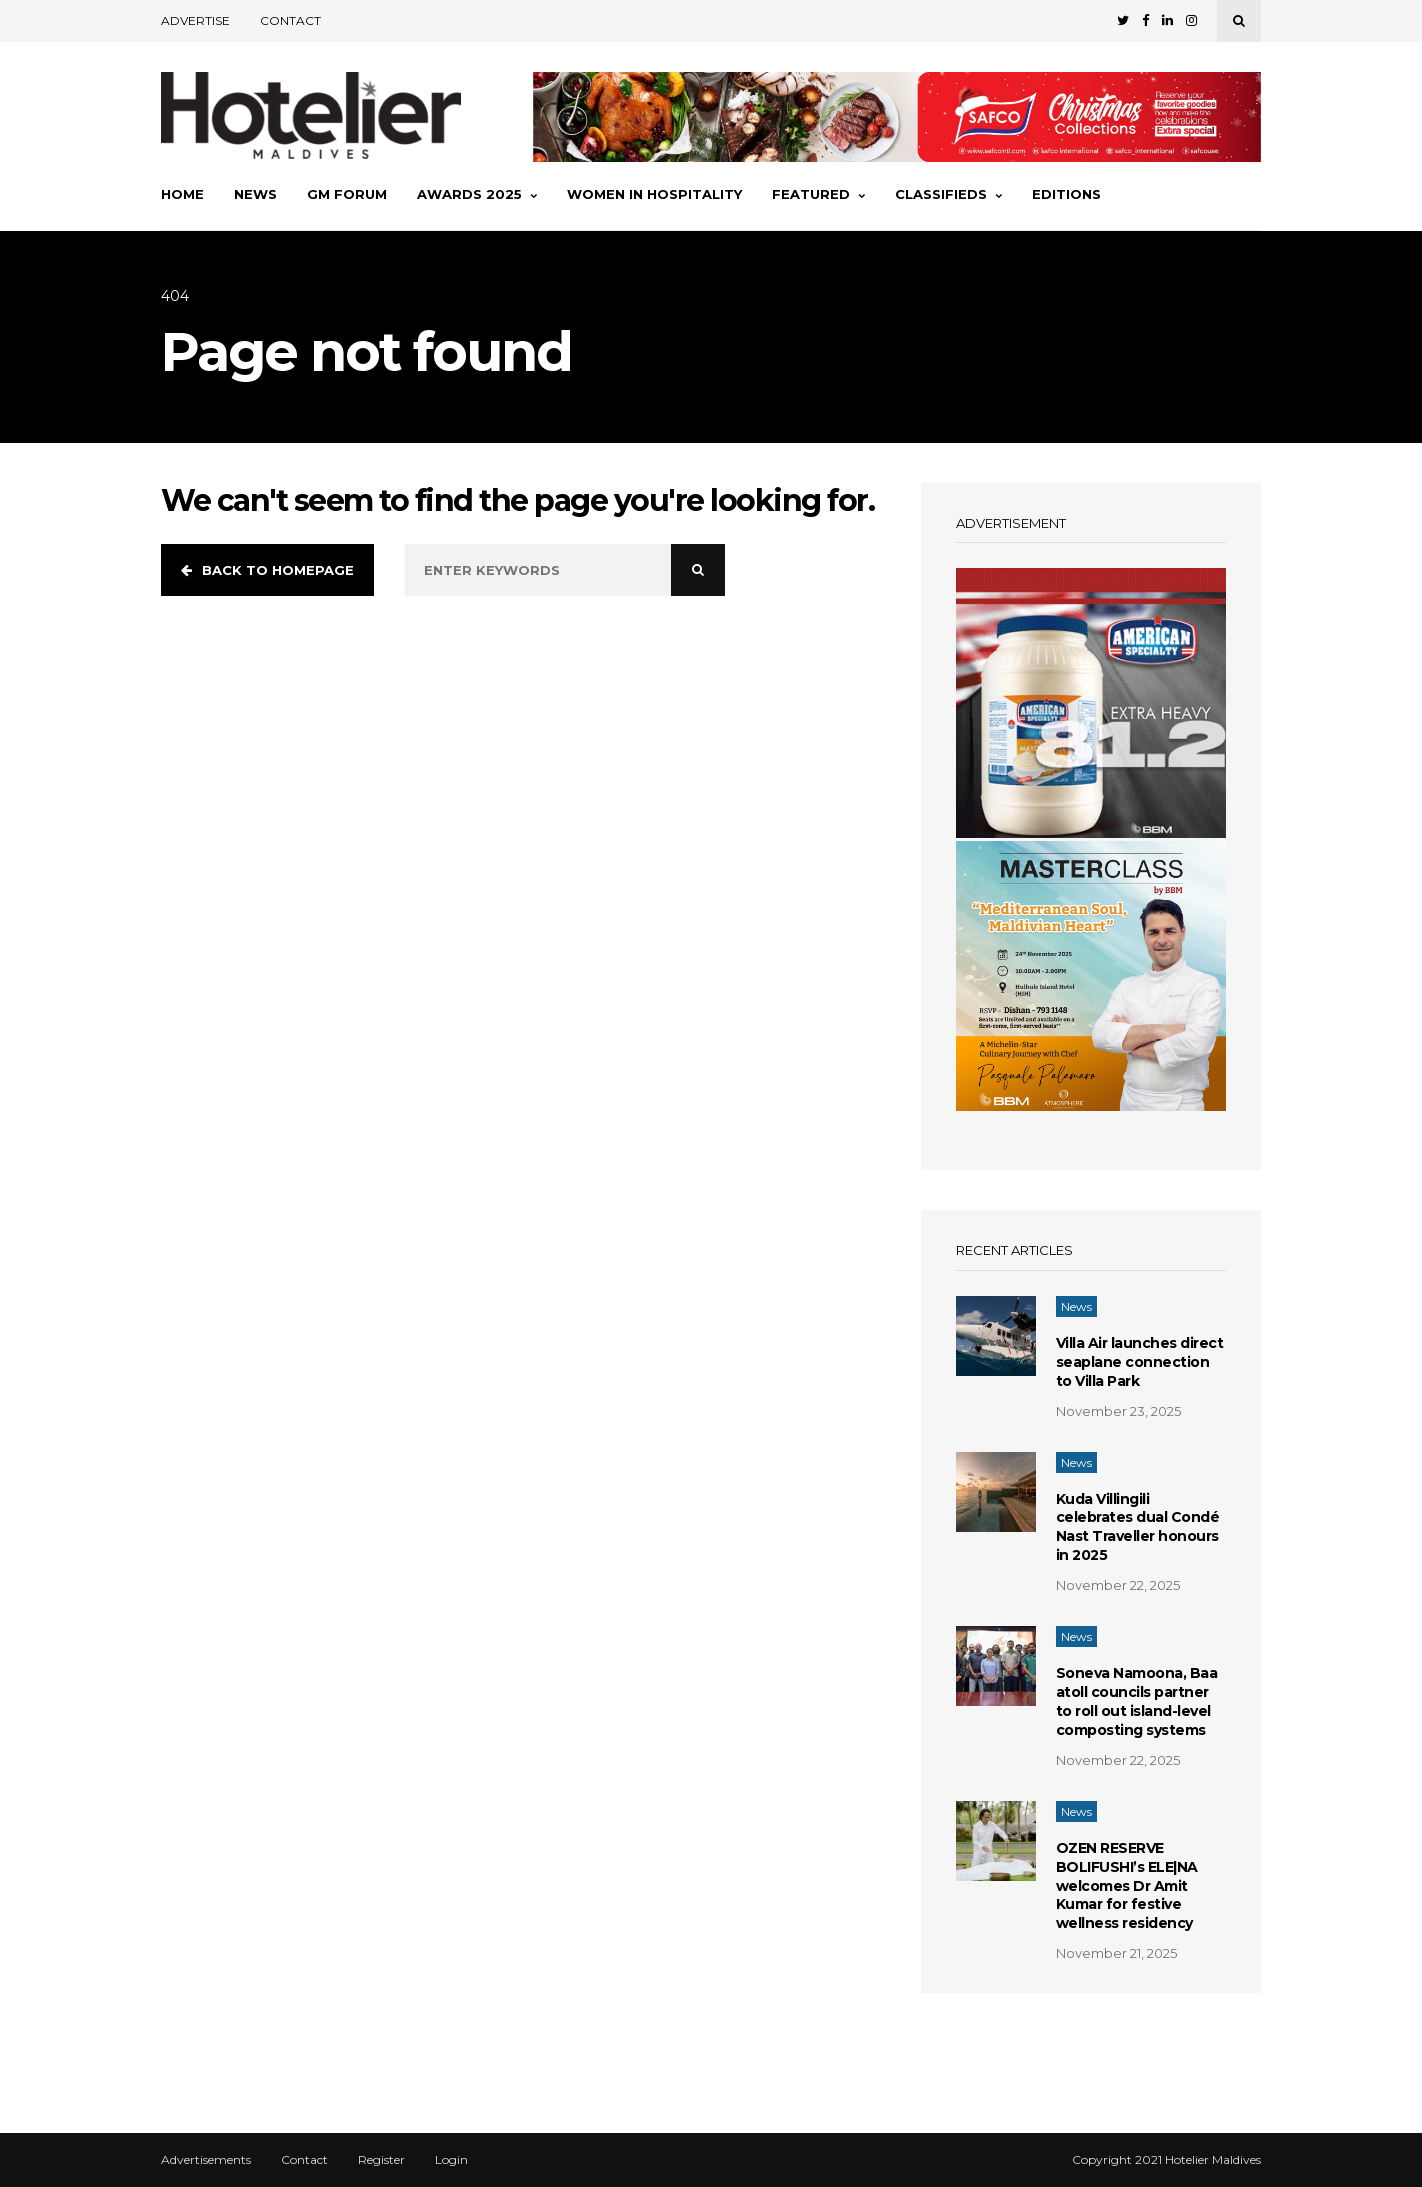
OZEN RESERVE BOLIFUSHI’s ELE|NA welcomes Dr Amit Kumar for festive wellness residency (1127, 1886)
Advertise (195, 20)
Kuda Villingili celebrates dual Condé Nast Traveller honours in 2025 (1138, 1527)
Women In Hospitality (654, 194)
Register (381, 2160)
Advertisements (206, 2160)
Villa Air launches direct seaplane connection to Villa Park (1140, 1362)
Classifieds (948, 194)
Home (182, 194)
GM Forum (347, 194)
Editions (1066, 194)
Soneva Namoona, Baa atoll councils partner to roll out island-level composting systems (1137, 1701)
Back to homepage (267, 570)
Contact (290, 20)
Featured (818, 194)
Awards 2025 (477, 194)
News (255, 194)
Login (451, 2160)
